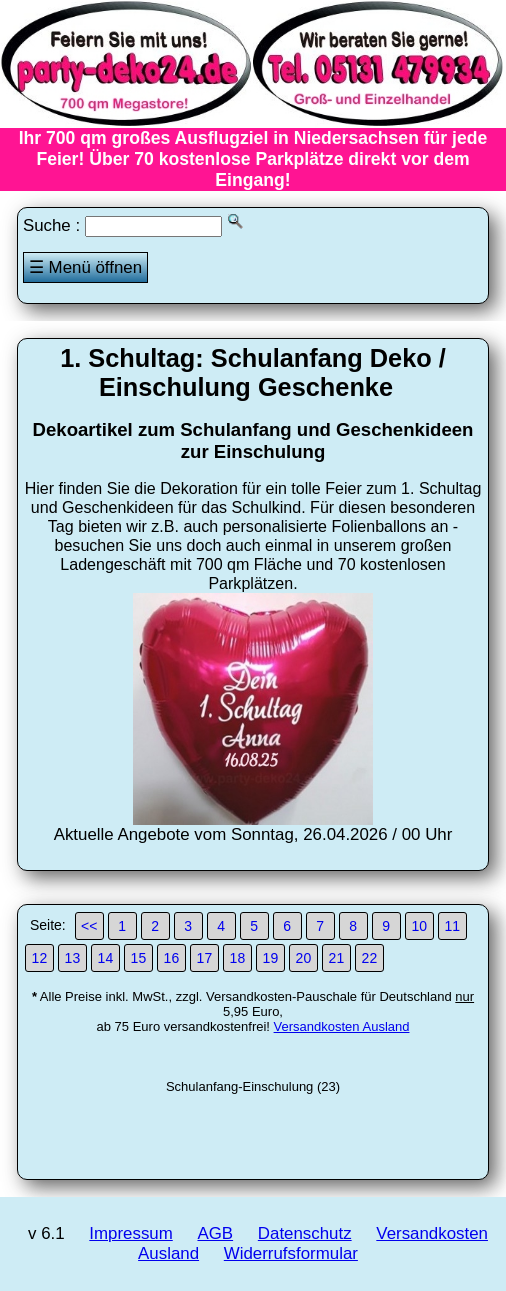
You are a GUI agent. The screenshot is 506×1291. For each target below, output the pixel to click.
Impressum (130, 1233)
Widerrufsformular (291, 1253)
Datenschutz (305, 1233)
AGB (215, 1233)
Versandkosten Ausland (342, 1026)
